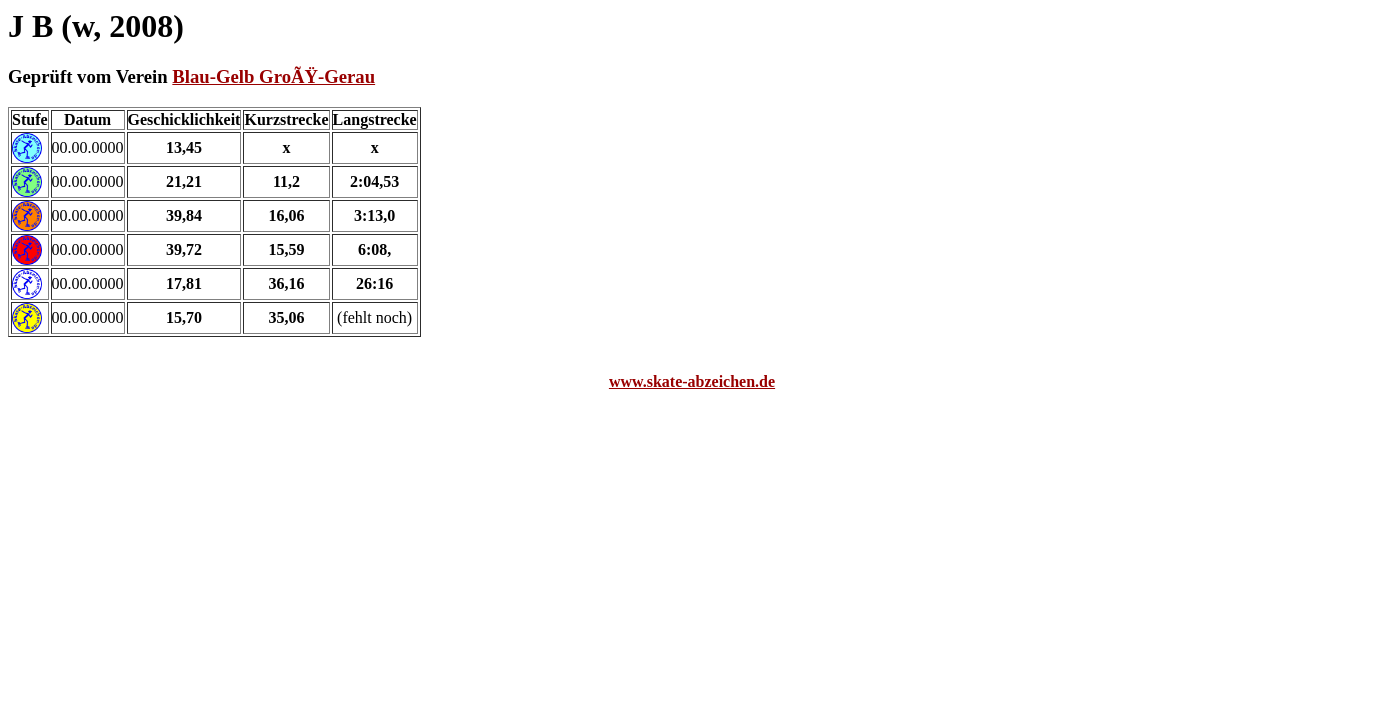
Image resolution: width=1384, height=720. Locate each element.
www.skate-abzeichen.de (692, 381)
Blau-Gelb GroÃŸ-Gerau (273, 76)
